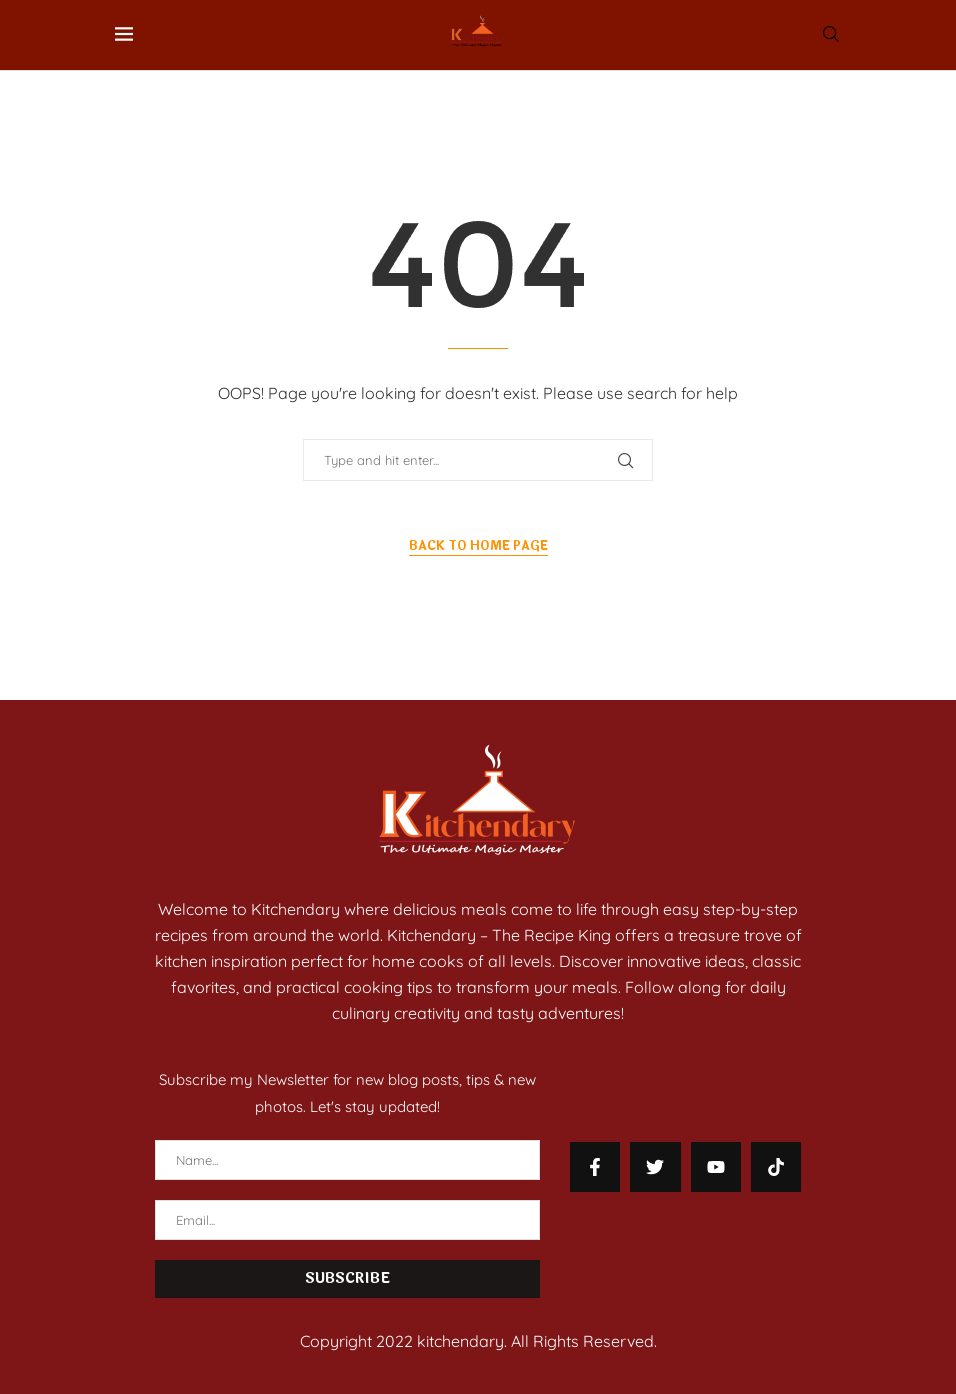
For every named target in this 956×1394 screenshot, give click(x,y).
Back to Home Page (478, 546)
